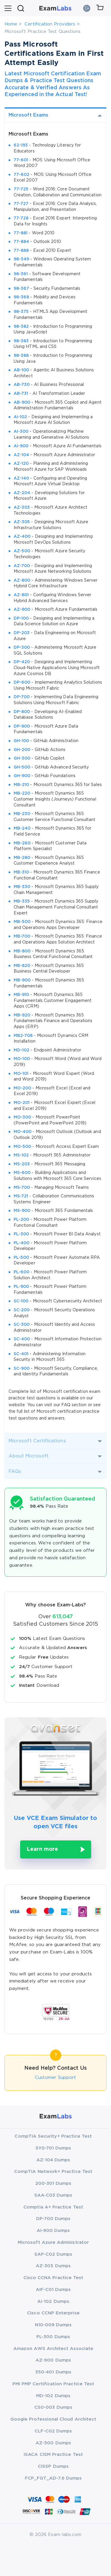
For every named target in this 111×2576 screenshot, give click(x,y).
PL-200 (21, 1219)
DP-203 (22, 633)
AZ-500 (22, 551)
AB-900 (22, 402)
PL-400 (21, 1243)
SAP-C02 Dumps (53, 2254)
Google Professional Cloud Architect (53, 2419)
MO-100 (22, 1059)
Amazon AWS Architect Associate (53, 2349)
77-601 (21, 160)
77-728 (21, 218)
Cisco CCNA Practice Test (53, 2278)
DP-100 (21, 618)
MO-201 (22, 1103)
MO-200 (22, 1088)
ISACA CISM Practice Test (53, 2454)
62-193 (21, 145)
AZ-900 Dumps (53, 2360)
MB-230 (22, 814)
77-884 (21, 242)
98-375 (21, 312)
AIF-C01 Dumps (53, 2290)
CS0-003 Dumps (53, 2407)
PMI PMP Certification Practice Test (53, 2384)
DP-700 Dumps (53, 2219)
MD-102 (21, 1050)
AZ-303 (22, 507)
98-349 (21, 259)
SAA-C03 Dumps (53, 2195)
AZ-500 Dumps (53, 2443)
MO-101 (21, 1073)
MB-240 (22, 828)
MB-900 (22, 980)
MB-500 (22, 922)
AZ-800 (22, 580)
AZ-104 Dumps (53, 2160)
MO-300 (22, 1117)
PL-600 (21, 1272)
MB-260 (22, 843)
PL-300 (21, 1234)
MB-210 (21, 785)
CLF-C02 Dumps (53, 2431)
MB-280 (22, 858)
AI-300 (21, 431)
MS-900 (22, 1211)
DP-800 (22, 712)
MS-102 (21, 1155)
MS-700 (22, 1187)
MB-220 (22, 793)
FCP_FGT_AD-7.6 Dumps (53, 2478)
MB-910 (21, 995)
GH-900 (22, 776)
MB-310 (21, 872)
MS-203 (22, 1164)
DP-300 (22, 647)
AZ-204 (22, 493)
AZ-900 (22, 609)
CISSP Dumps (53, 2466)
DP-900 (22, 726)
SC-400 (22, 1339)
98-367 (21, 288)
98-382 (21, 326)
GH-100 (21, 741)
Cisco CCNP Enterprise (53, 2313)
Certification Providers (50, 24)
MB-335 (22, 901)
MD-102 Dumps (53, 2396)
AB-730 (22, 384)
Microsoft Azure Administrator (53, 2242)
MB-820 (22, 966)
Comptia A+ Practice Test (53, 2207)
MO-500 (22, 1146)
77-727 (21, 204)
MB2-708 (23, 1036)
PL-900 (21, 1286)
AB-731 (21, 393)
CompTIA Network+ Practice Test (53, 2172)
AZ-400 (22, 536)
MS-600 (22, 1173)
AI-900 (21, 446)
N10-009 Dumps (53, 2325)
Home (10, 24)
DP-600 (22, 682)
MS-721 (21, 1196)
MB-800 (22, 951)
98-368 (21, 297)
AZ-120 (21, 463)
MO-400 (22, 1132)
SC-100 (21, 1301)
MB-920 (22, 1015)
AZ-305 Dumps (53, 2266)
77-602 (21, 174)
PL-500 (21, 1257)
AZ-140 (21, 478)
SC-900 (22, 1368)
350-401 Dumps (53, 2372)
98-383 (21, 341)
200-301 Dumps (53, 2183)
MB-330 (22, 887)
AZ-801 (21, 595)
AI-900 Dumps (53, 2231)
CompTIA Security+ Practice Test (53, 2136)
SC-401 (21, 1354)
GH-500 (22, 767)
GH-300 (22, 758)
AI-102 (20, 417)
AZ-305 (22, 522)
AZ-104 (21, 455)
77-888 (21, 250)
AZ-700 (22, 566)
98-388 (21, 355)
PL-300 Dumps (53, 2337)
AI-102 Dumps (53, 2301)
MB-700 (22, 936)
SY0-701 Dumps (53, 2148)
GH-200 (22, 750)
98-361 (21, 274)
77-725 (21, 189)
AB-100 (21, 370)
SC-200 (22, 1310)
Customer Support (55, 2077)
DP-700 (22, 697)
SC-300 (22, 1324)
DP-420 (22, 662)
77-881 (21, 233)
